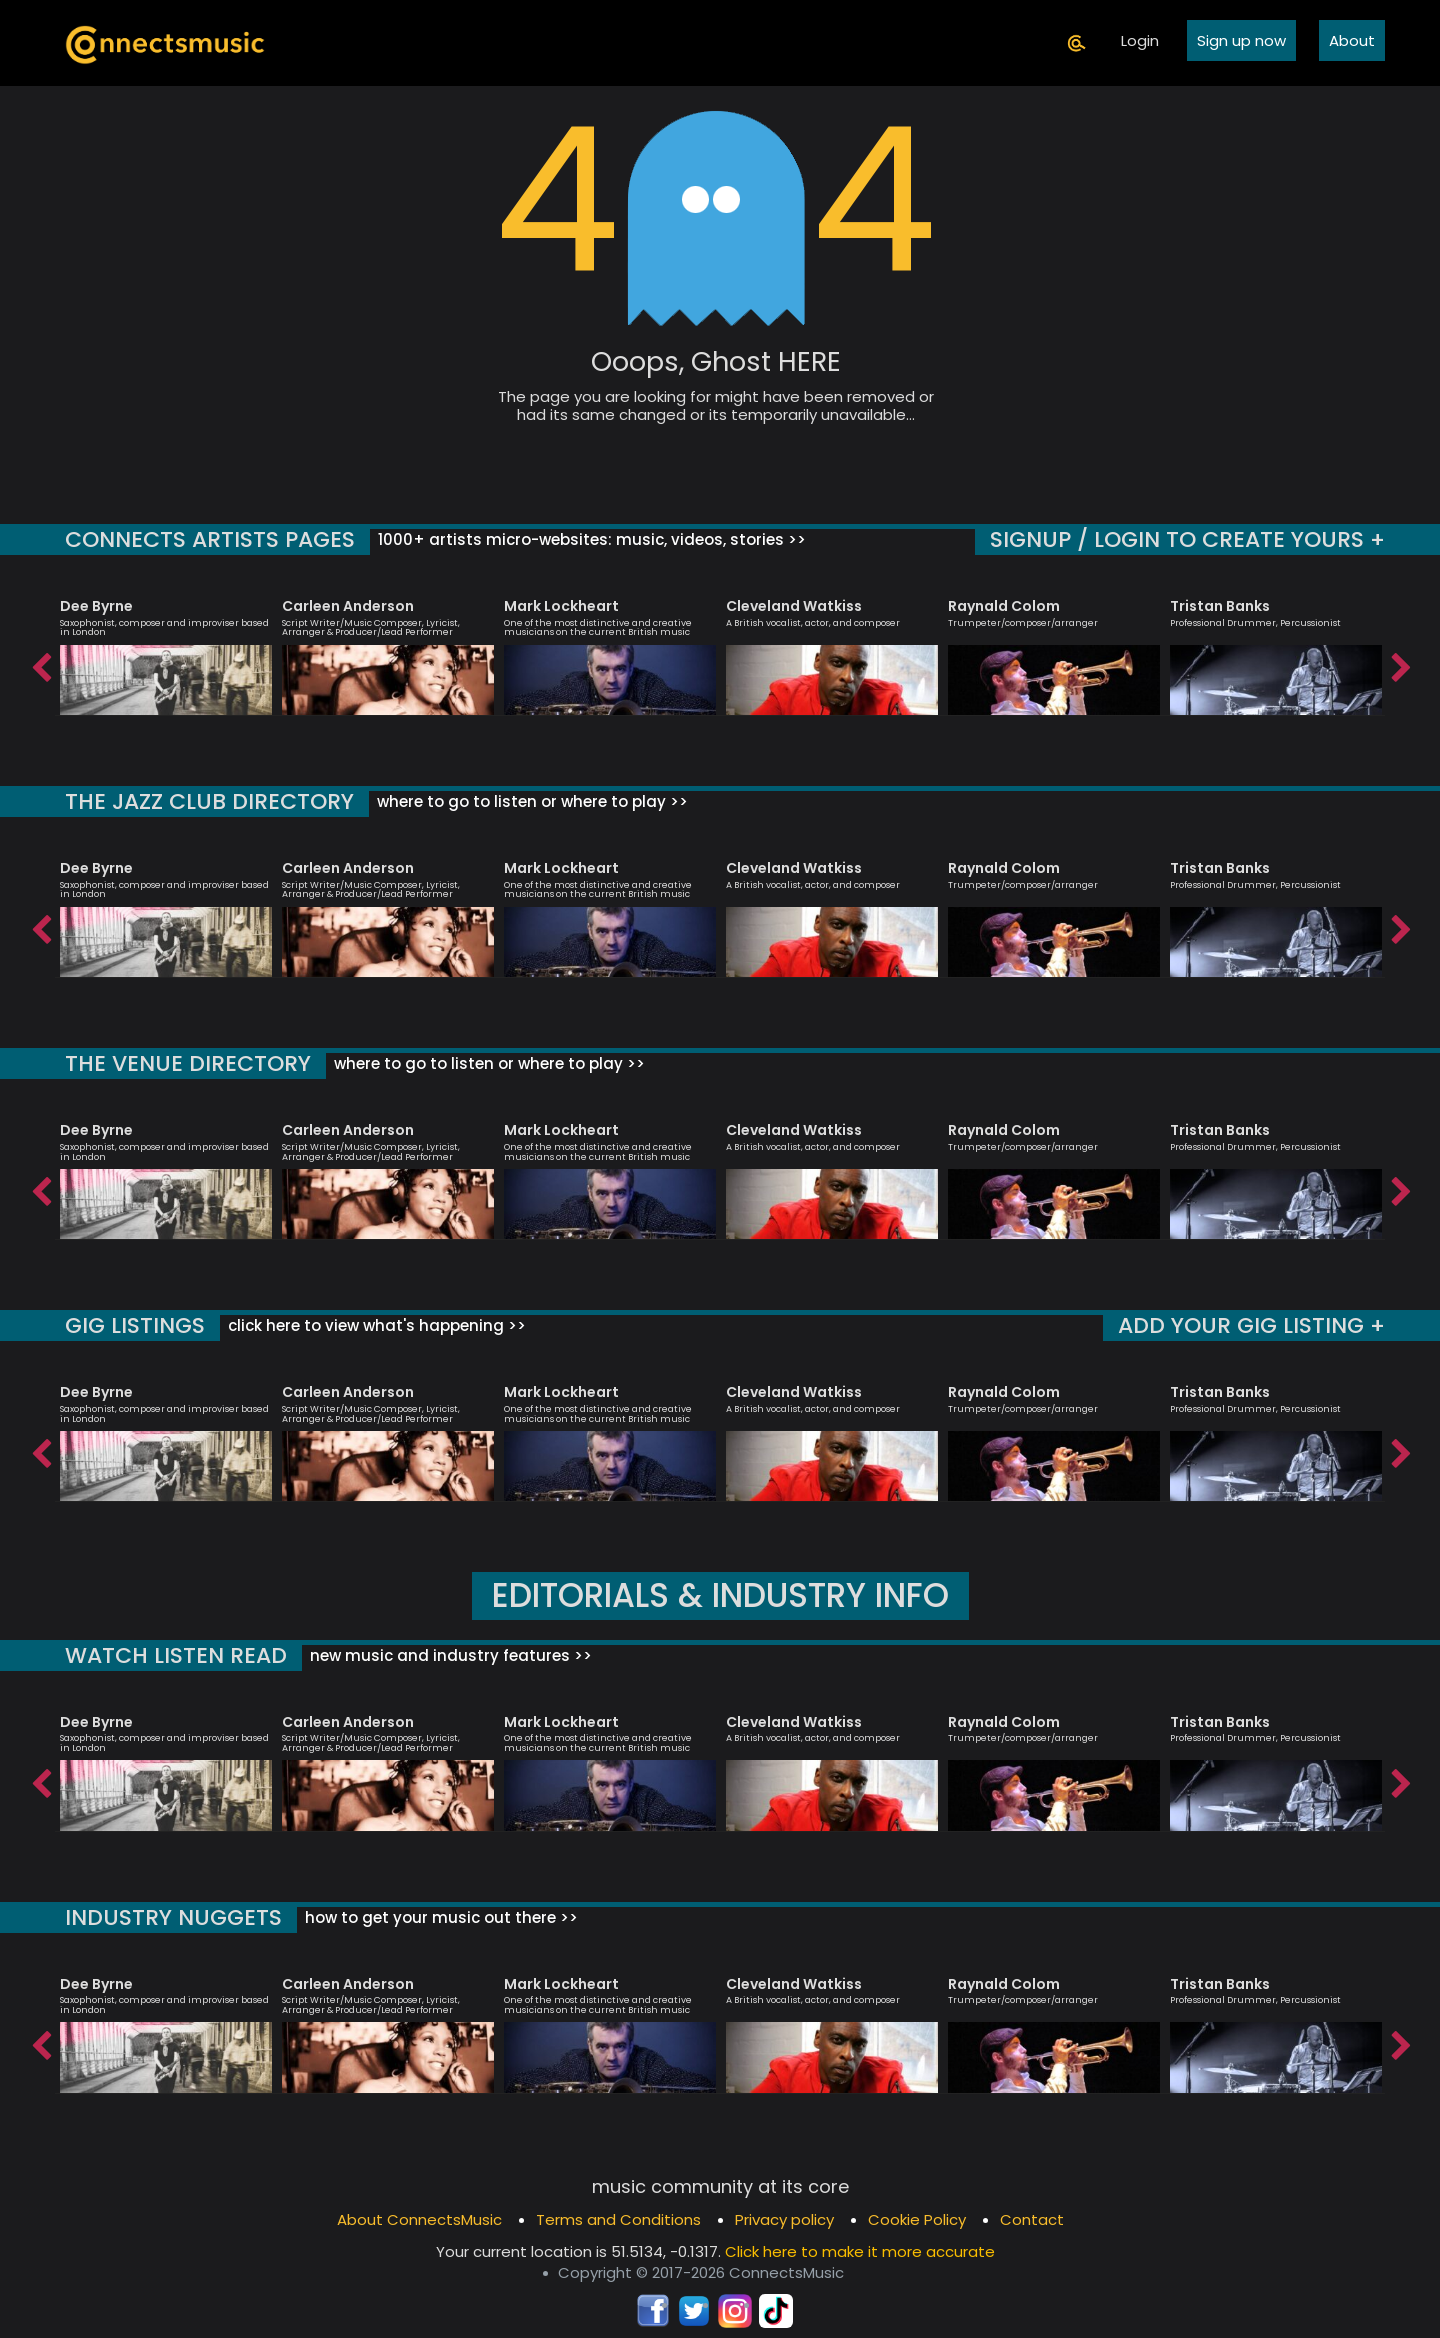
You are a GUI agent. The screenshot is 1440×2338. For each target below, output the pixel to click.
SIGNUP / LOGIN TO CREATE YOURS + (1187, 539)
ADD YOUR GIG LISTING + (1251, 1325)
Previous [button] (40, 663)
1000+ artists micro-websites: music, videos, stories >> (590, 539)
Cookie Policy (917, 2219)
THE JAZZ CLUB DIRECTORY (209, 801)
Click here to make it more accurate (860, 2251)
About (1352, 40)
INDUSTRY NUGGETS (173, 1917)
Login (1140, 40)
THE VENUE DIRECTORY (188, 1063)
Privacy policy (784, 2219)
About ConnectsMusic (419, 2219)
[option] (166, 648)
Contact (1032, 2219)
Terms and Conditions (618, 2219)
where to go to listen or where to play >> (530, 801)
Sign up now (1241, 40)
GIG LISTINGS (135, 1325)
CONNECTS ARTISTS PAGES (210, 539)
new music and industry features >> (449, 1655)
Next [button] (1400, 663)
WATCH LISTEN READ (176, 1655)
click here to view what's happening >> (375, 1325)
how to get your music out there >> (439, 1917)
